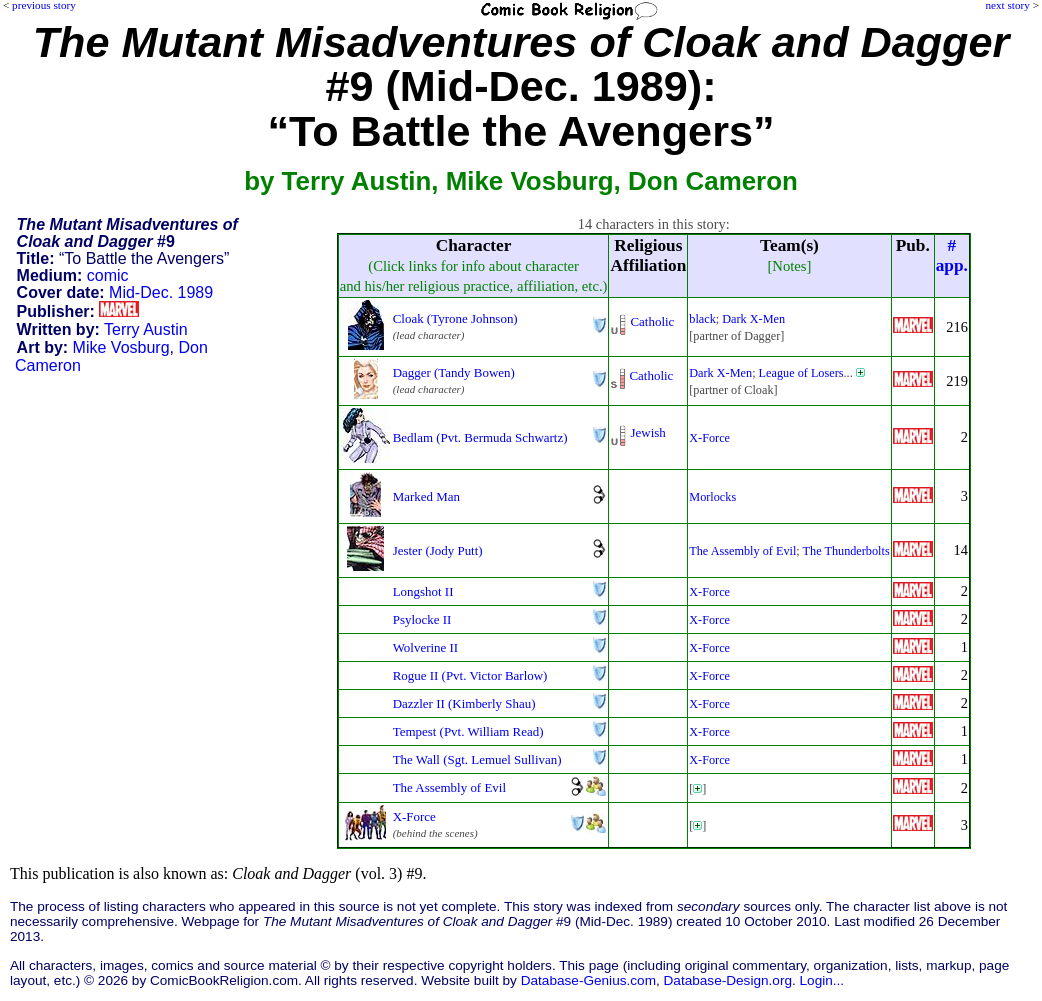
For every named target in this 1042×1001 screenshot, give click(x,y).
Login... (822, 980)
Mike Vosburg (121, 347)
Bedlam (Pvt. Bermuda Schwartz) (480, 437)
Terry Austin (146, 329)
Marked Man (426, 496)
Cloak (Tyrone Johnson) (455, 318)
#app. (952, 255)
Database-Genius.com (588, 980)
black (702, 319)
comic (108, 275)
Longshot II (423, 591)
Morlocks (712, 497)
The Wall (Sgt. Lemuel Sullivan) (477, 759)
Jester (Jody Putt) (438, 550)
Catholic (652, 321)
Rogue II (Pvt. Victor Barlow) (470, 675)
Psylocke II (422, 619)
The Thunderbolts (846, 551)
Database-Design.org (728, 980)
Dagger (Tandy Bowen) (454, 372)
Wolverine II (426, 647)
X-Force (709, 438)
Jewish (647, 432)
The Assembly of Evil (742, 551)
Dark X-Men (753, 319)
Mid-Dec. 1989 (161, 292)
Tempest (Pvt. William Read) (468, 731)
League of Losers (801, 373)
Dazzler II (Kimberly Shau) (464, 703)
